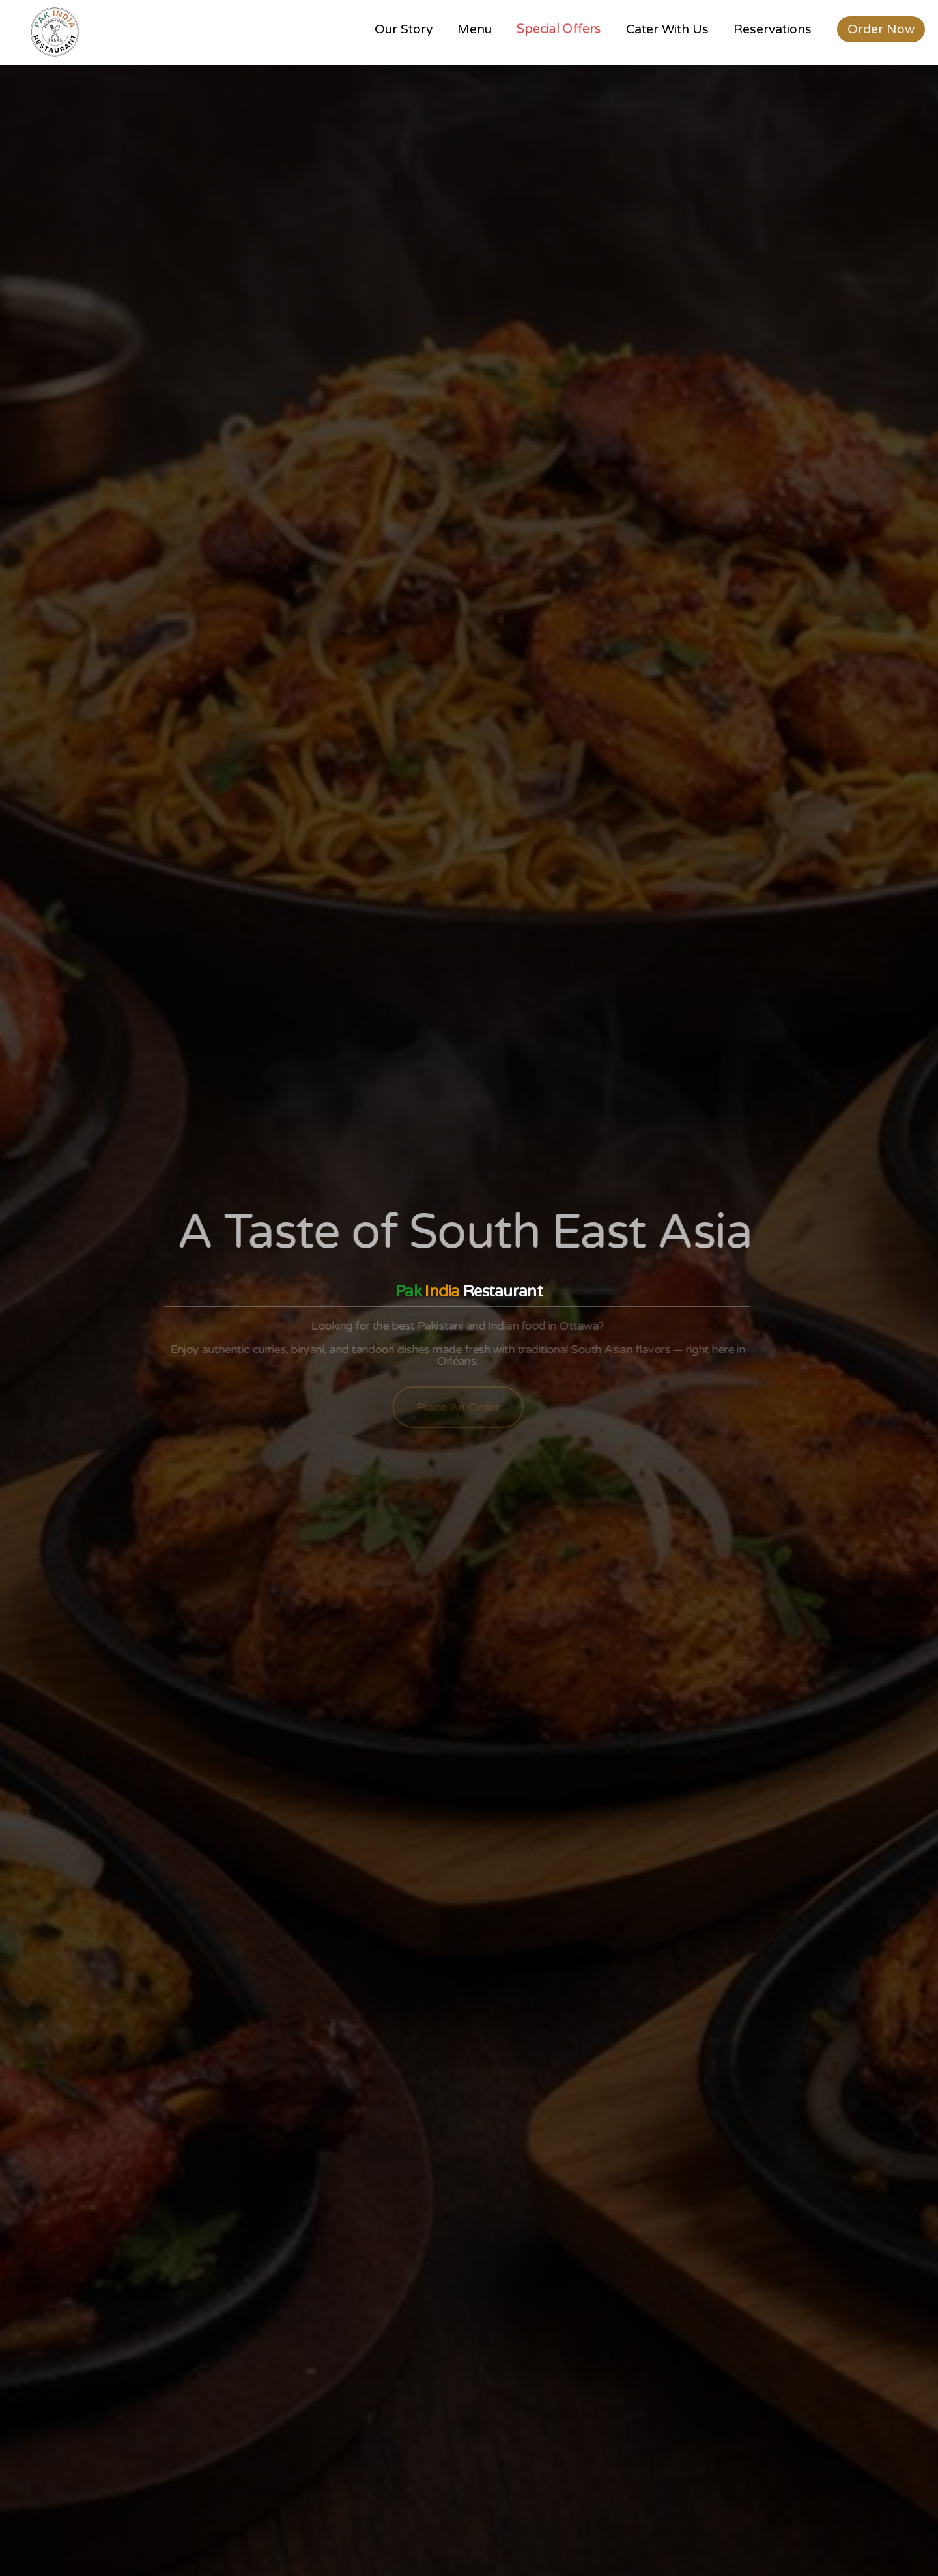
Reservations (772, 28)
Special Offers (559, 28)
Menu (474, 28)
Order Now (881, 28)
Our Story (404, 28)
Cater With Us (667, 28)
